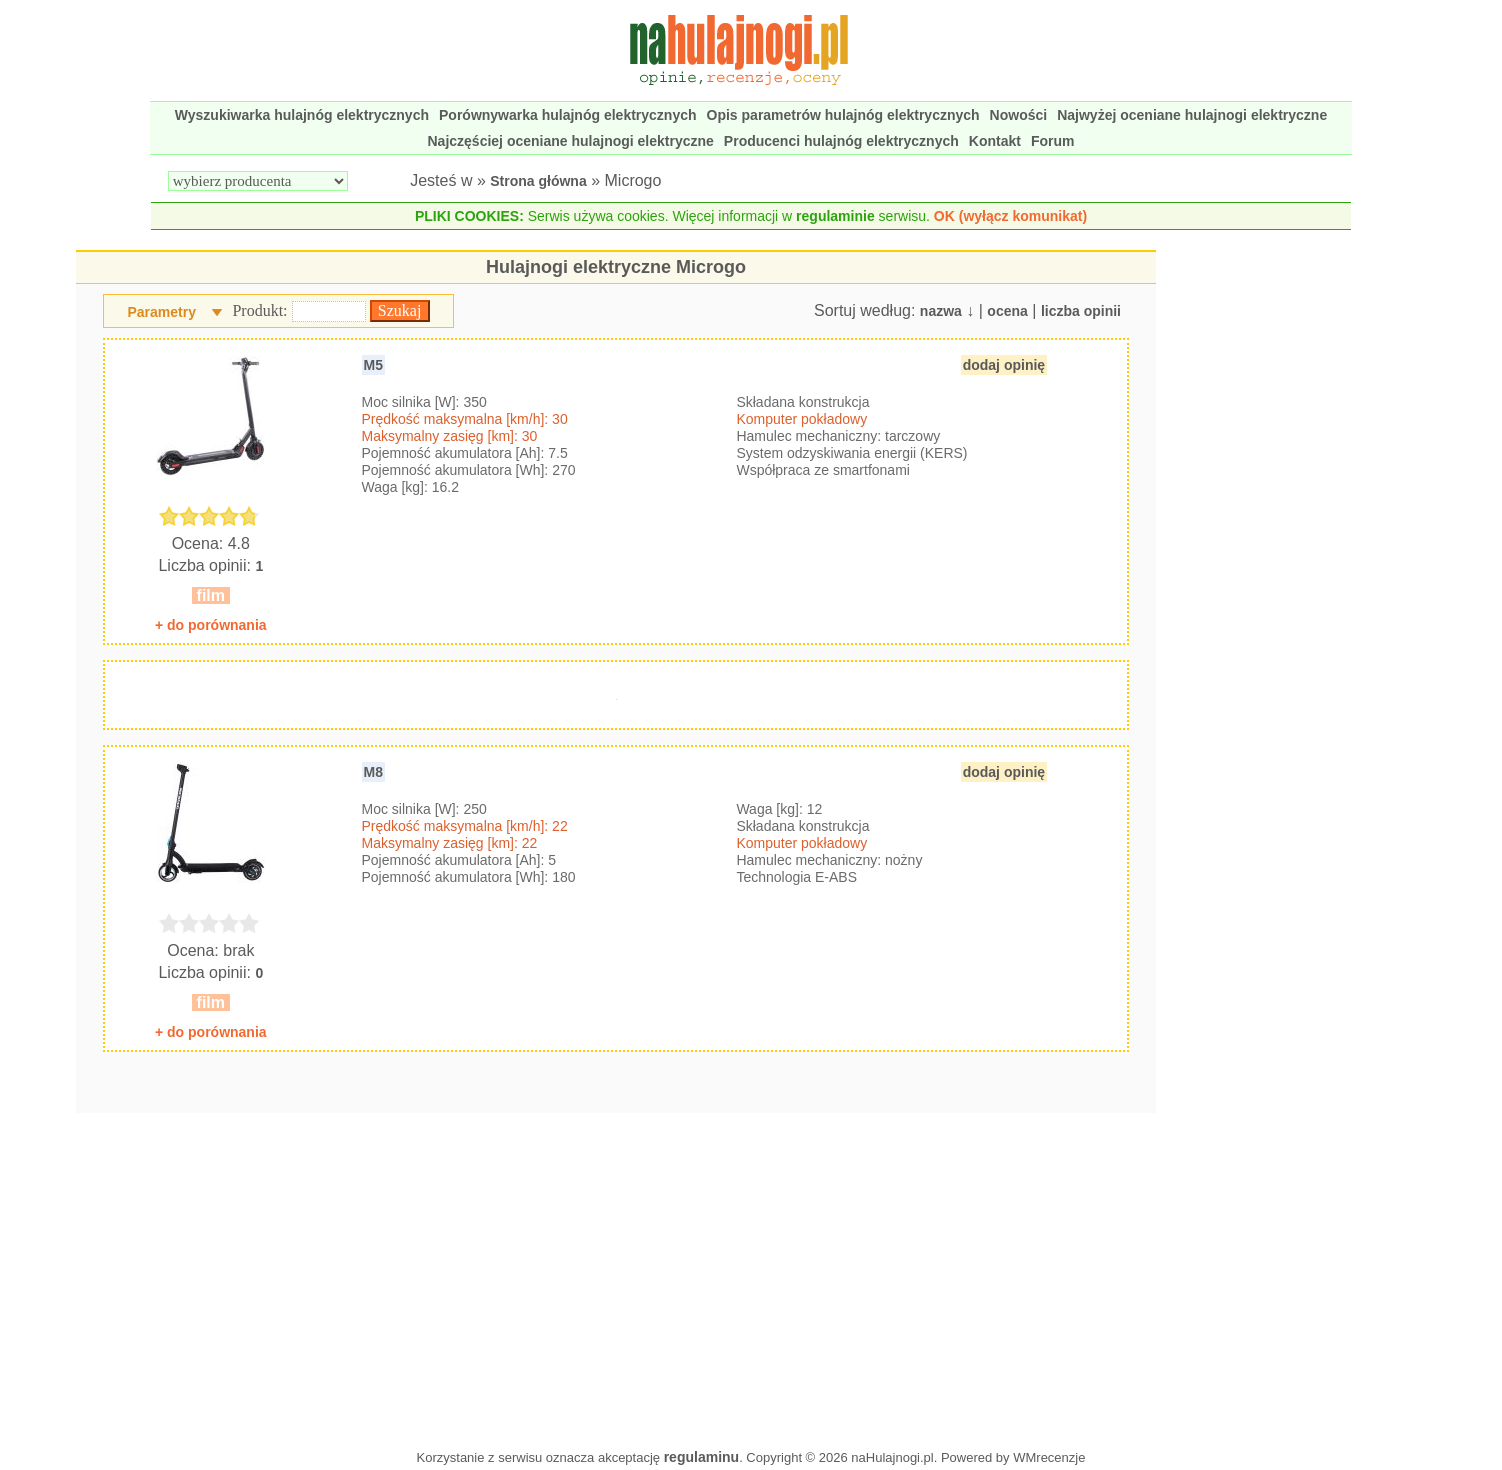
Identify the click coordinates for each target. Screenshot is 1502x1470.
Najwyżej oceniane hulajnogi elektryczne (1192, 115)
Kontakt (995, 141)
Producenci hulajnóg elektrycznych (841, 141)
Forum (1053, 141)
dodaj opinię (1004, 365)
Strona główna (538, 181)
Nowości (1019, 115)
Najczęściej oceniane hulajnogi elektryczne (571, 141)
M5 (373, 365)
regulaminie (835, 216)
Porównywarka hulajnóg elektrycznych (568, 115)
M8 (373, 772)
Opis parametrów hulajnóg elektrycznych (843, 115)
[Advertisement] (616, 1276)
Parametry (161, 312)
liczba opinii (1081, 311)
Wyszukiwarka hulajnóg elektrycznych (302, 115)
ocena (1007, 311)
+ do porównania (211, 625)
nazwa (941, 311)
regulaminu (701, 1457)
